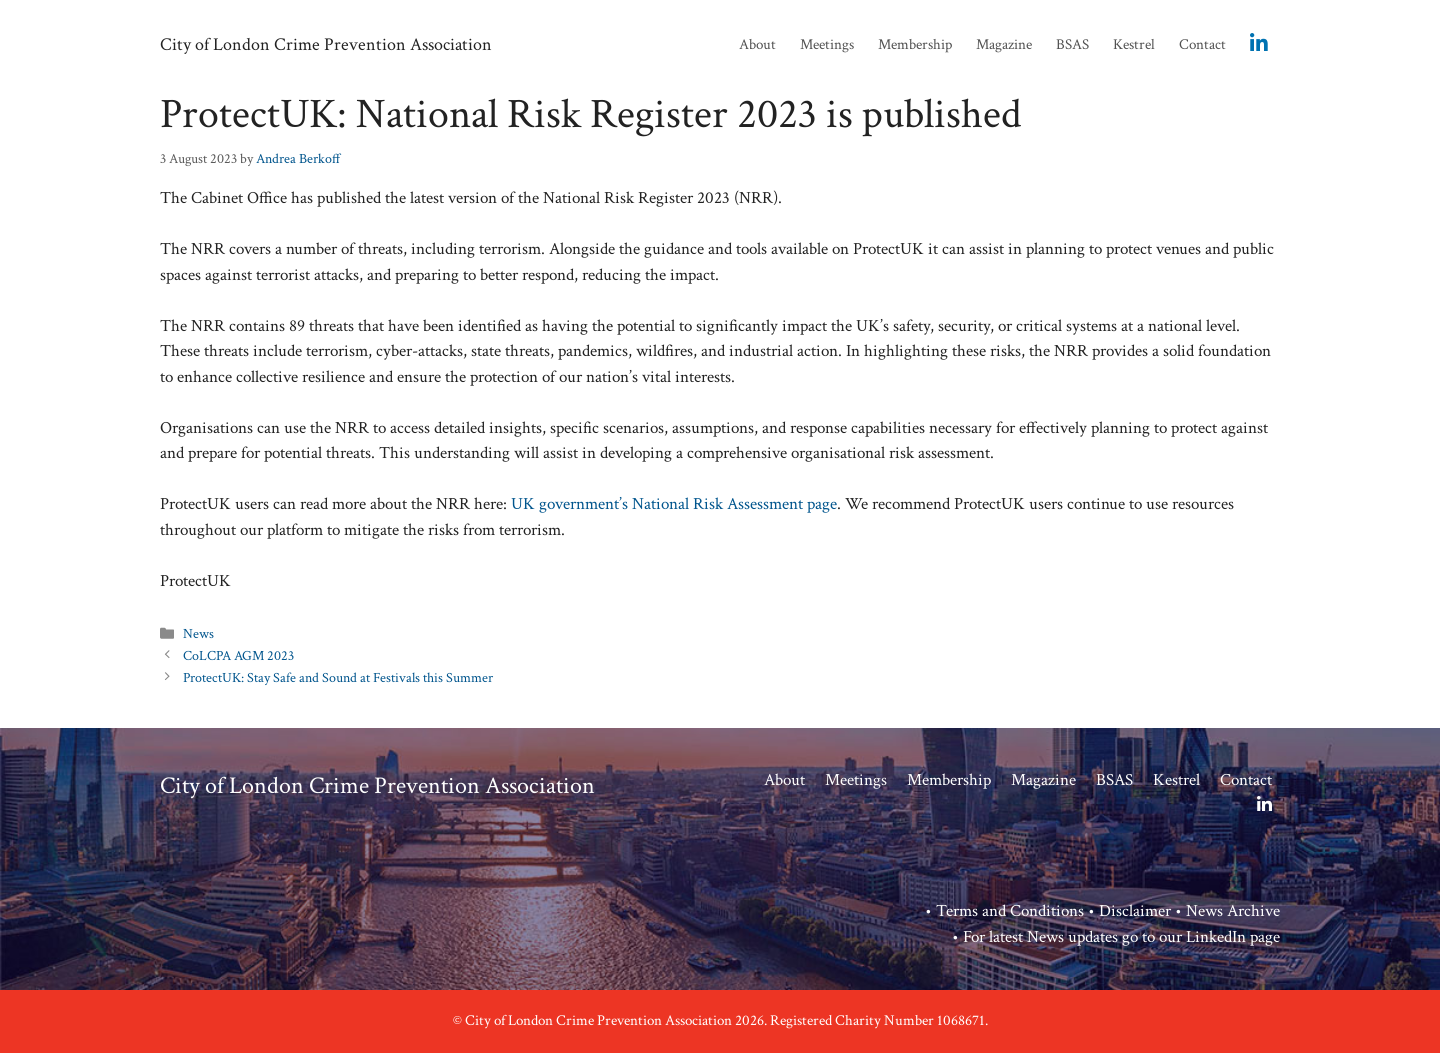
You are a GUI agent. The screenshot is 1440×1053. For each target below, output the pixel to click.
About (757, 44)
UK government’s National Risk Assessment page (674, 504)
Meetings (827, 44)
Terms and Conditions (1010, 911)
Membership (915, 44)
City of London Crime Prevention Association (326, 44)
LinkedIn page (1233, 937)
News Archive (1233, 911)
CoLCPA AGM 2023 (238, 655)
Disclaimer (1135, 911)
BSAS (1072, 44)
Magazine (1004, 44)
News (198, 633)
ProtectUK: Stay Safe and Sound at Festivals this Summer (338, 677)
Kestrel (1134, 44)
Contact (1202, 44)
